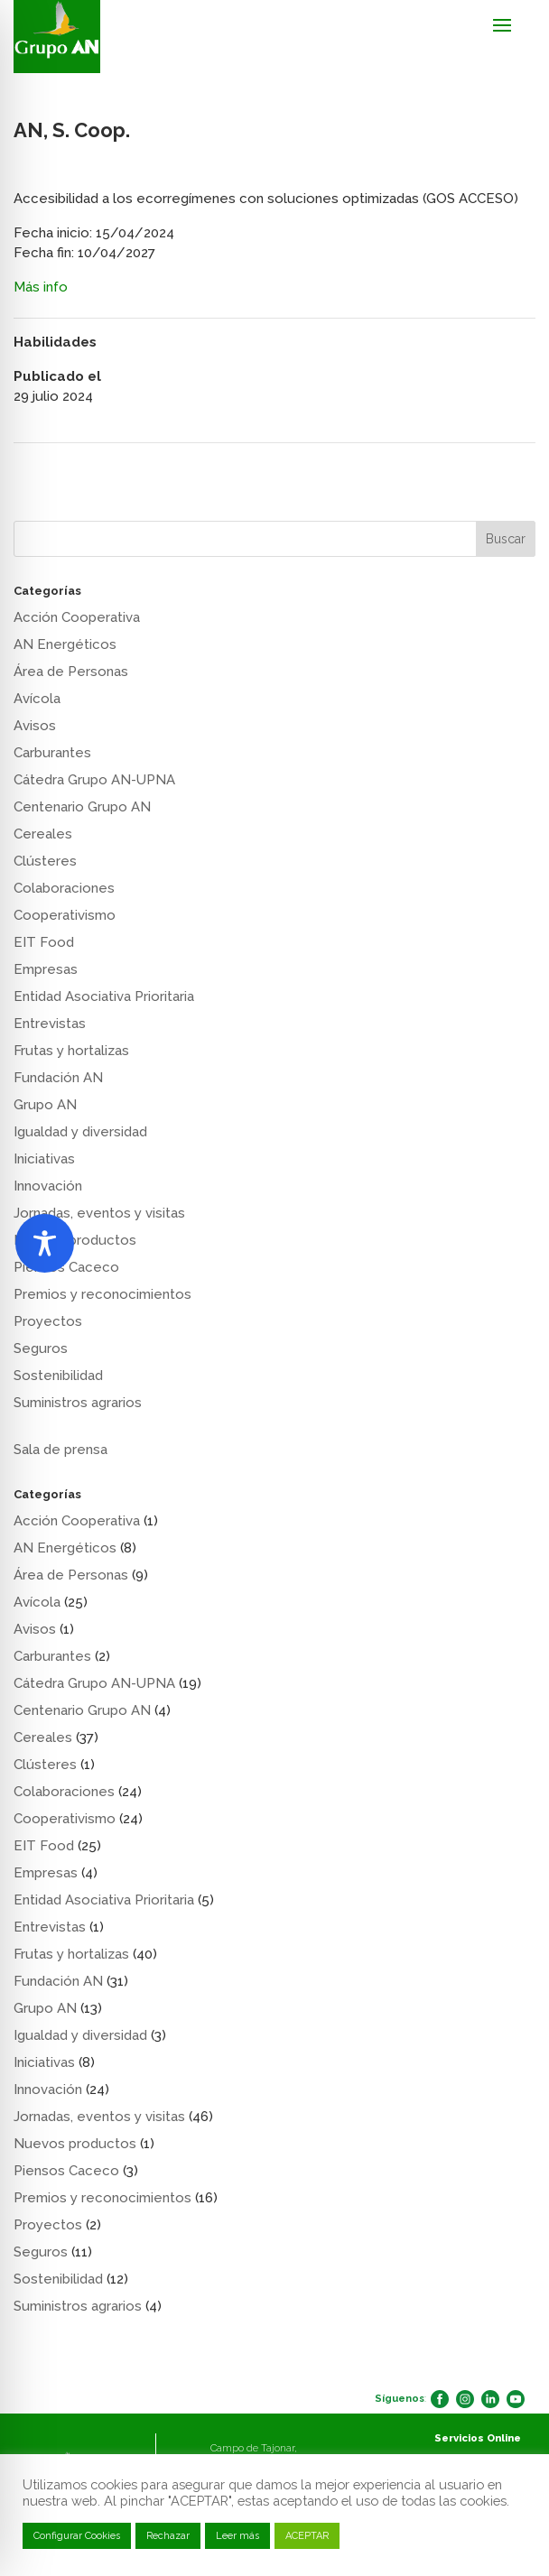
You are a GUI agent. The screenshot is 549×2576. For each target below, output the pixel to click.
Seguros (41, 1348)
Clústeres (45, 861)
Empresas (46, 969)
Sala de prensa (60, 1449)
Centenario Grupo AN (82, 807)
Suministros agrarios (78, 1403)
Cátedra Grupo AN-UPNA (94, 780)
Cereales (43, 834)
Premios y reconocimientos (102, 1294)
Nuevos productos (75, 2144)
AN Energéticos (65, 644)
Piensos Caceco (66, 2171)
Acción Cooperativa (77, 617)
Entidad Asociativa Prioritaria (104, 996)
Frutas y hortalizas (71, 1050)
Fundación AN (58, 1078)
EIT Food (44, 942)
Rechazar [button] (168, 2536)
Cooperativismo (65, 915)
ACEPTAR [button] (307, 2536)
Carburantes (52, 753)
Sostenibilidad (58, 1375)
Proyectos (48, 1321)
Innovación (48, 1186)
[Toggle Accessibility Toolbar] (45, 1243)
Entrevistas (50, 1023)
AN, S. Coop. (58, 466)
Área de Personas (71, 671)
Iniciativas (44, 1159)
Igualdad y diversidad (80, 1132)
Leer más (237, 2536)
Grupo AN (45, 1105)
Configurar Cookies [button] (76, 2536)
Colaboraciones (64, 888)
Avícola (37, 698)
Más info (41, 287)
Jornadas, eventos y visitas (99, 1213)
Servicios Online (477, 2438)
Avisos (35, 726)
